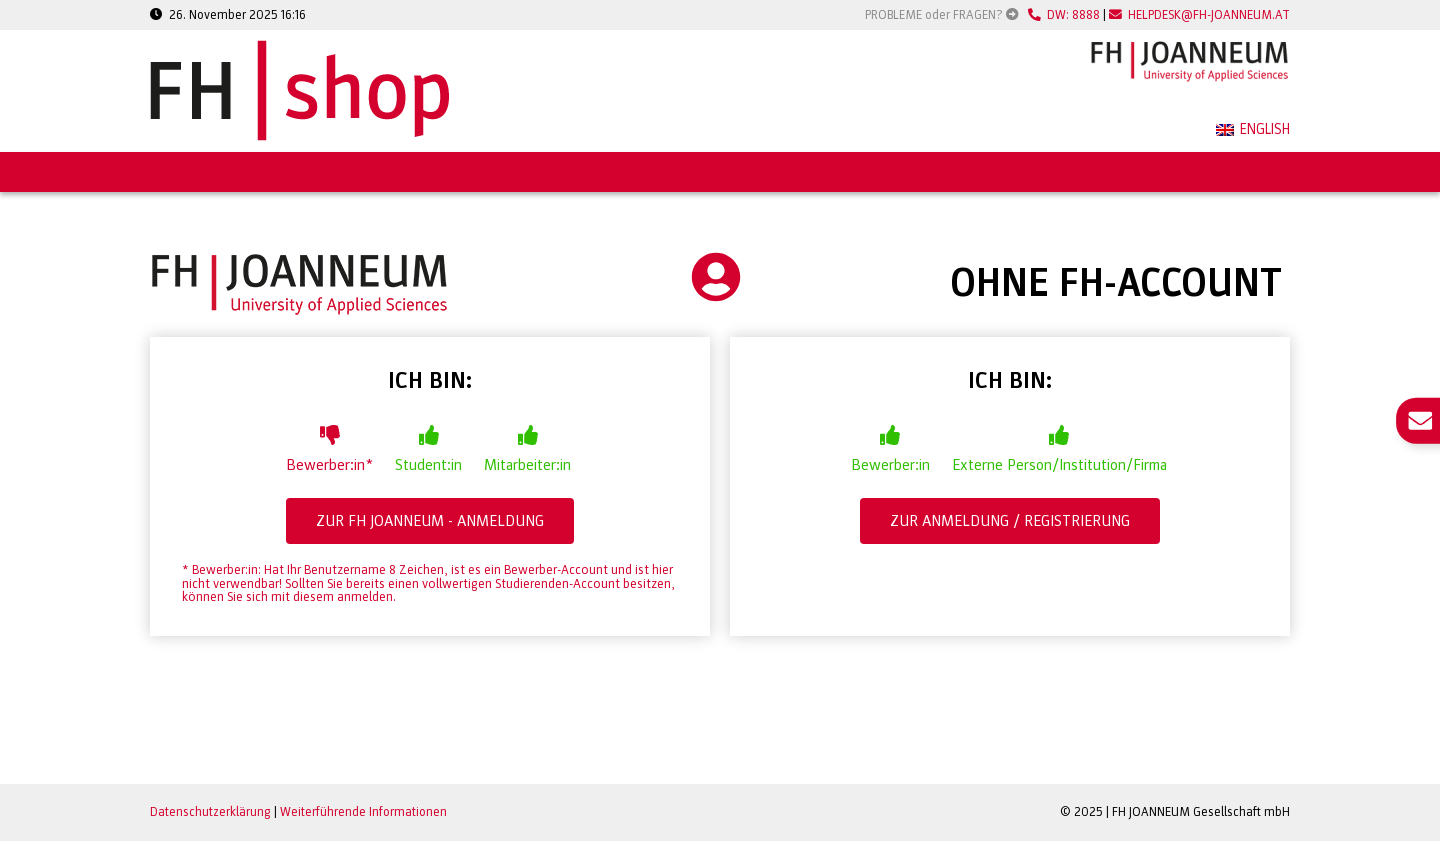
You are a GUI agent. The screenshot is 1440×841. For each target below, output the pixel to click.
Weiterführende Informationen (363, 812)
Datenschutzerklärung (210, 812)
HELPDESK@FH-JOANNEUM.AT (1199, 15)
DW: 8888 (1064, 15)
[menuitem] (1253, 131)
